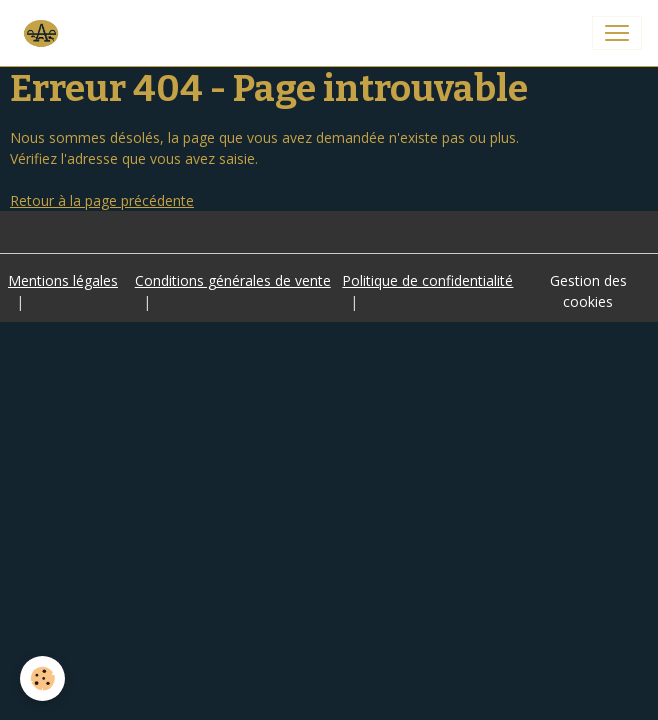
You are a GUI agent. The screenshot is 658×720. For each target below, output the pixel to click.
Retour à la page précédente (102, 200)
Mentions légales (63, 280)
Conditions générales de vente (233, 280)
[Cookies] (42, 678)
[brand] (44, 33)
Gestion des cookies (588, 291)
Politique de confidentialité (427, 280)
